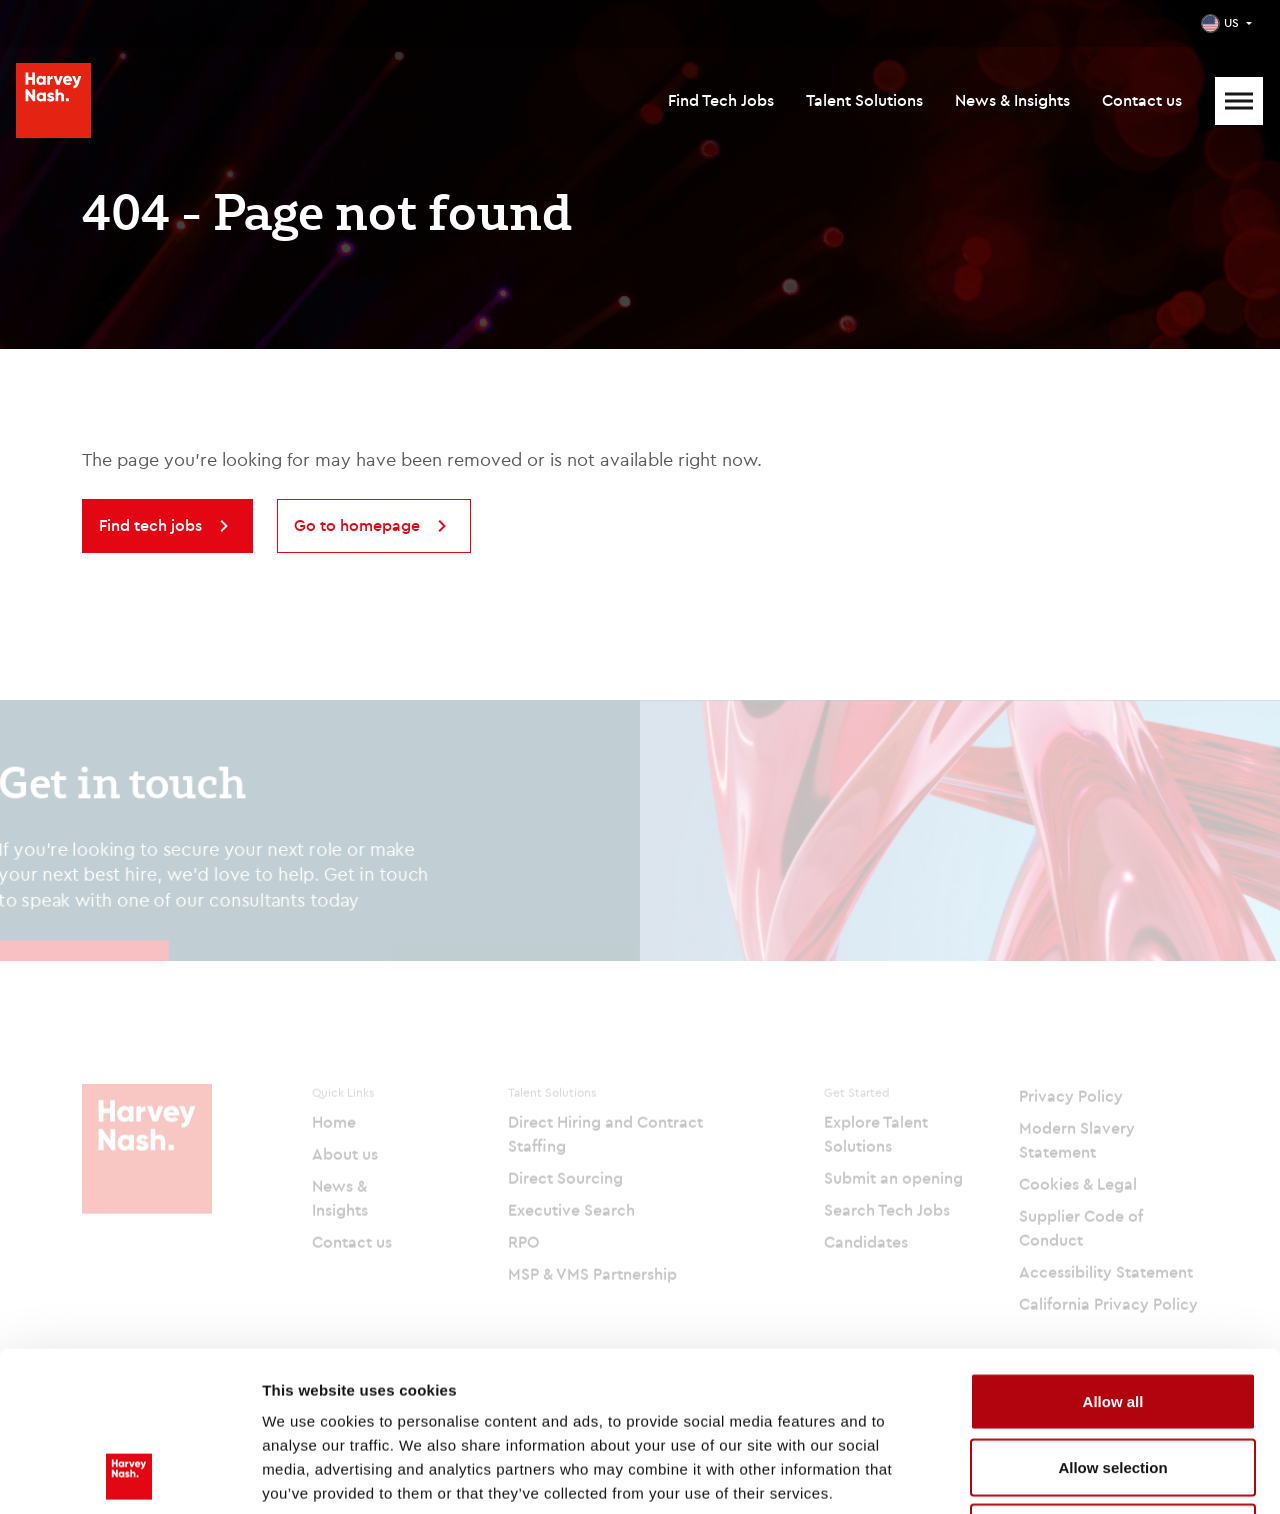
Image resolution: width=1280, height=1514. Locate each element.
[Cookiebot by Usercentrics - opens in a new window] (129, 1475)
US (1231, 22)
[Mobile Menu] (1239, 101)
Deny (1113, 1382)
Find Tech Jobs (721, 100)
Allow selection (1112, 1317)
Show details (1049, 1474)
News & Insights (1012, 100)
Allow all (1113, 1251)
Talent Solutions (864, 100)
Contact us (1142, 100)
